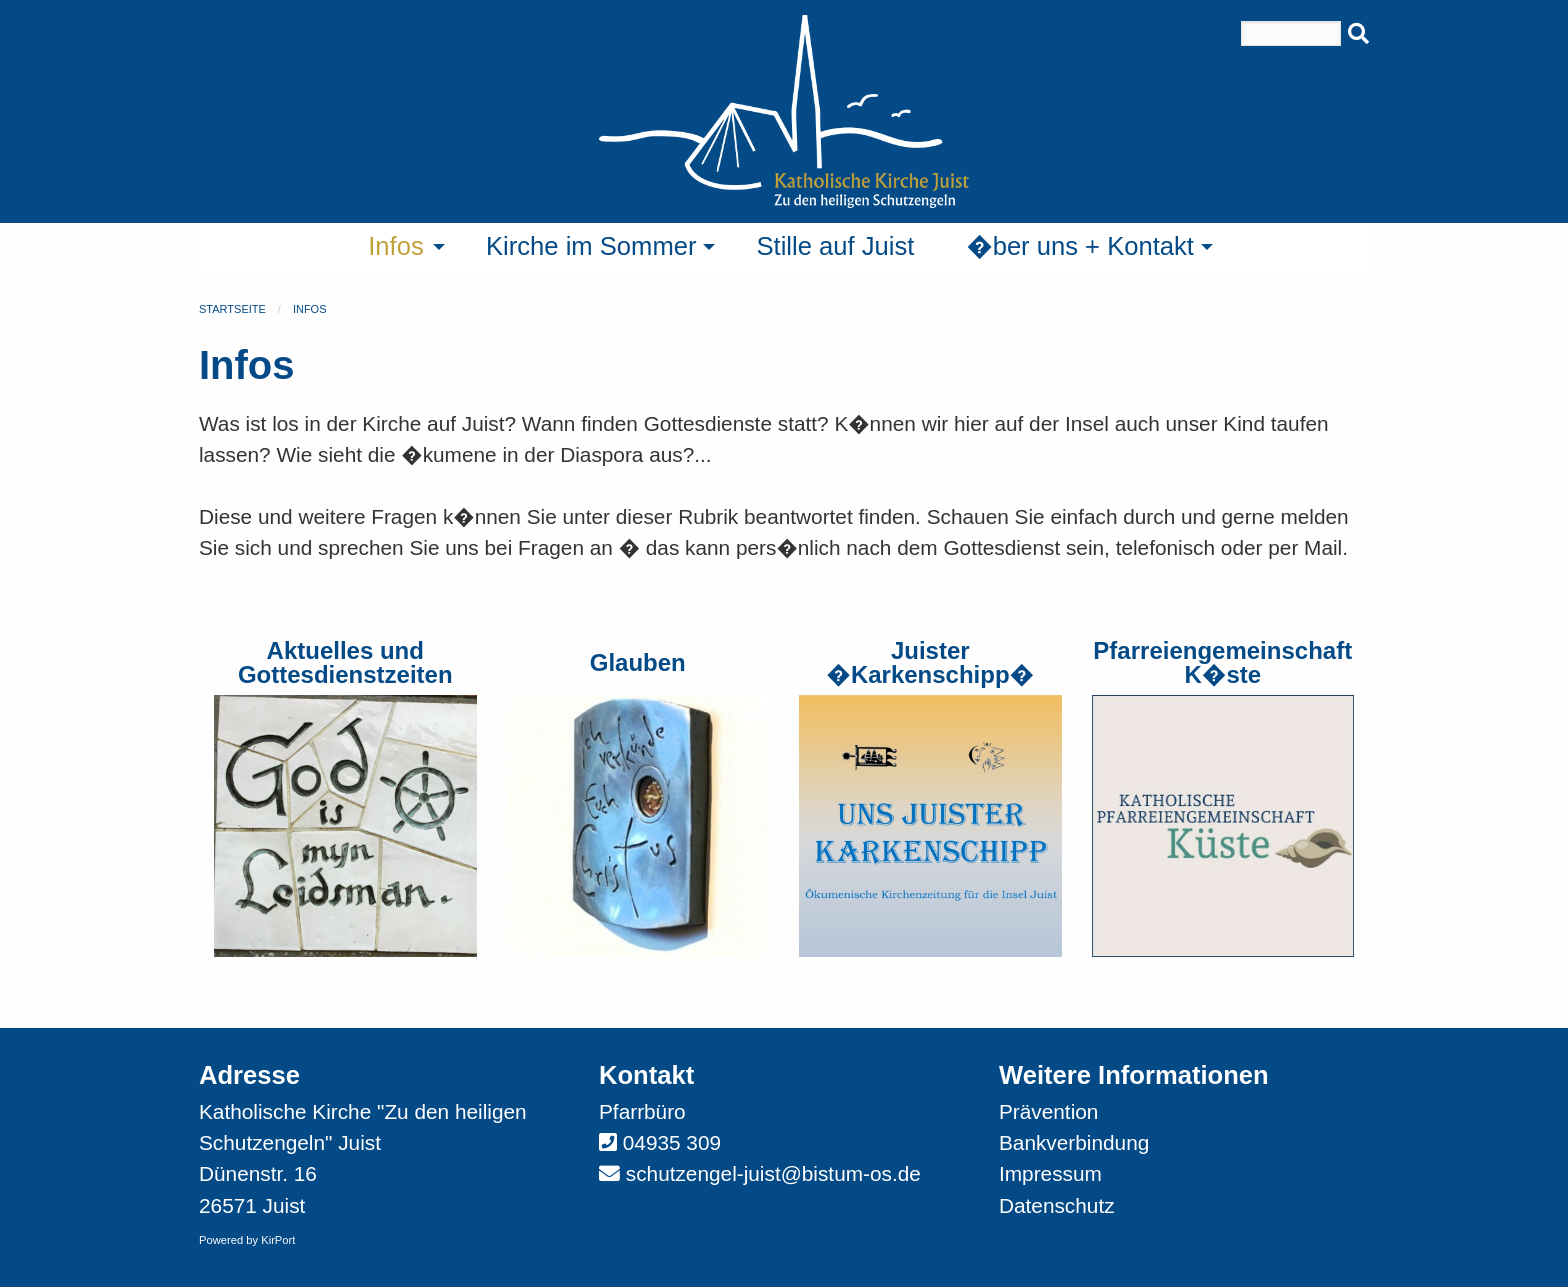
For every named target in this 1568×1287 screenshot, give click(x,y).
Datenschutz (1057, 1205)
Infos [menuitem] (396, 246)
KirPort (278, 1240)
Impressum (1050, 1173)
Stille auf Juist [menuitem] (835, 246)
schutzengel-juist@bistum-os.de (773, 1173)
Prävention (1048, 1111)
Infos (310, 309)
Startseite (232, 309)
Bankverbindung (1074, 1142)
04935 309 (672, 1142)
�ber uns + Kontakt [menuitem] (1080, 246)
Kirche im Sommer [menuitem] (591, 246)
